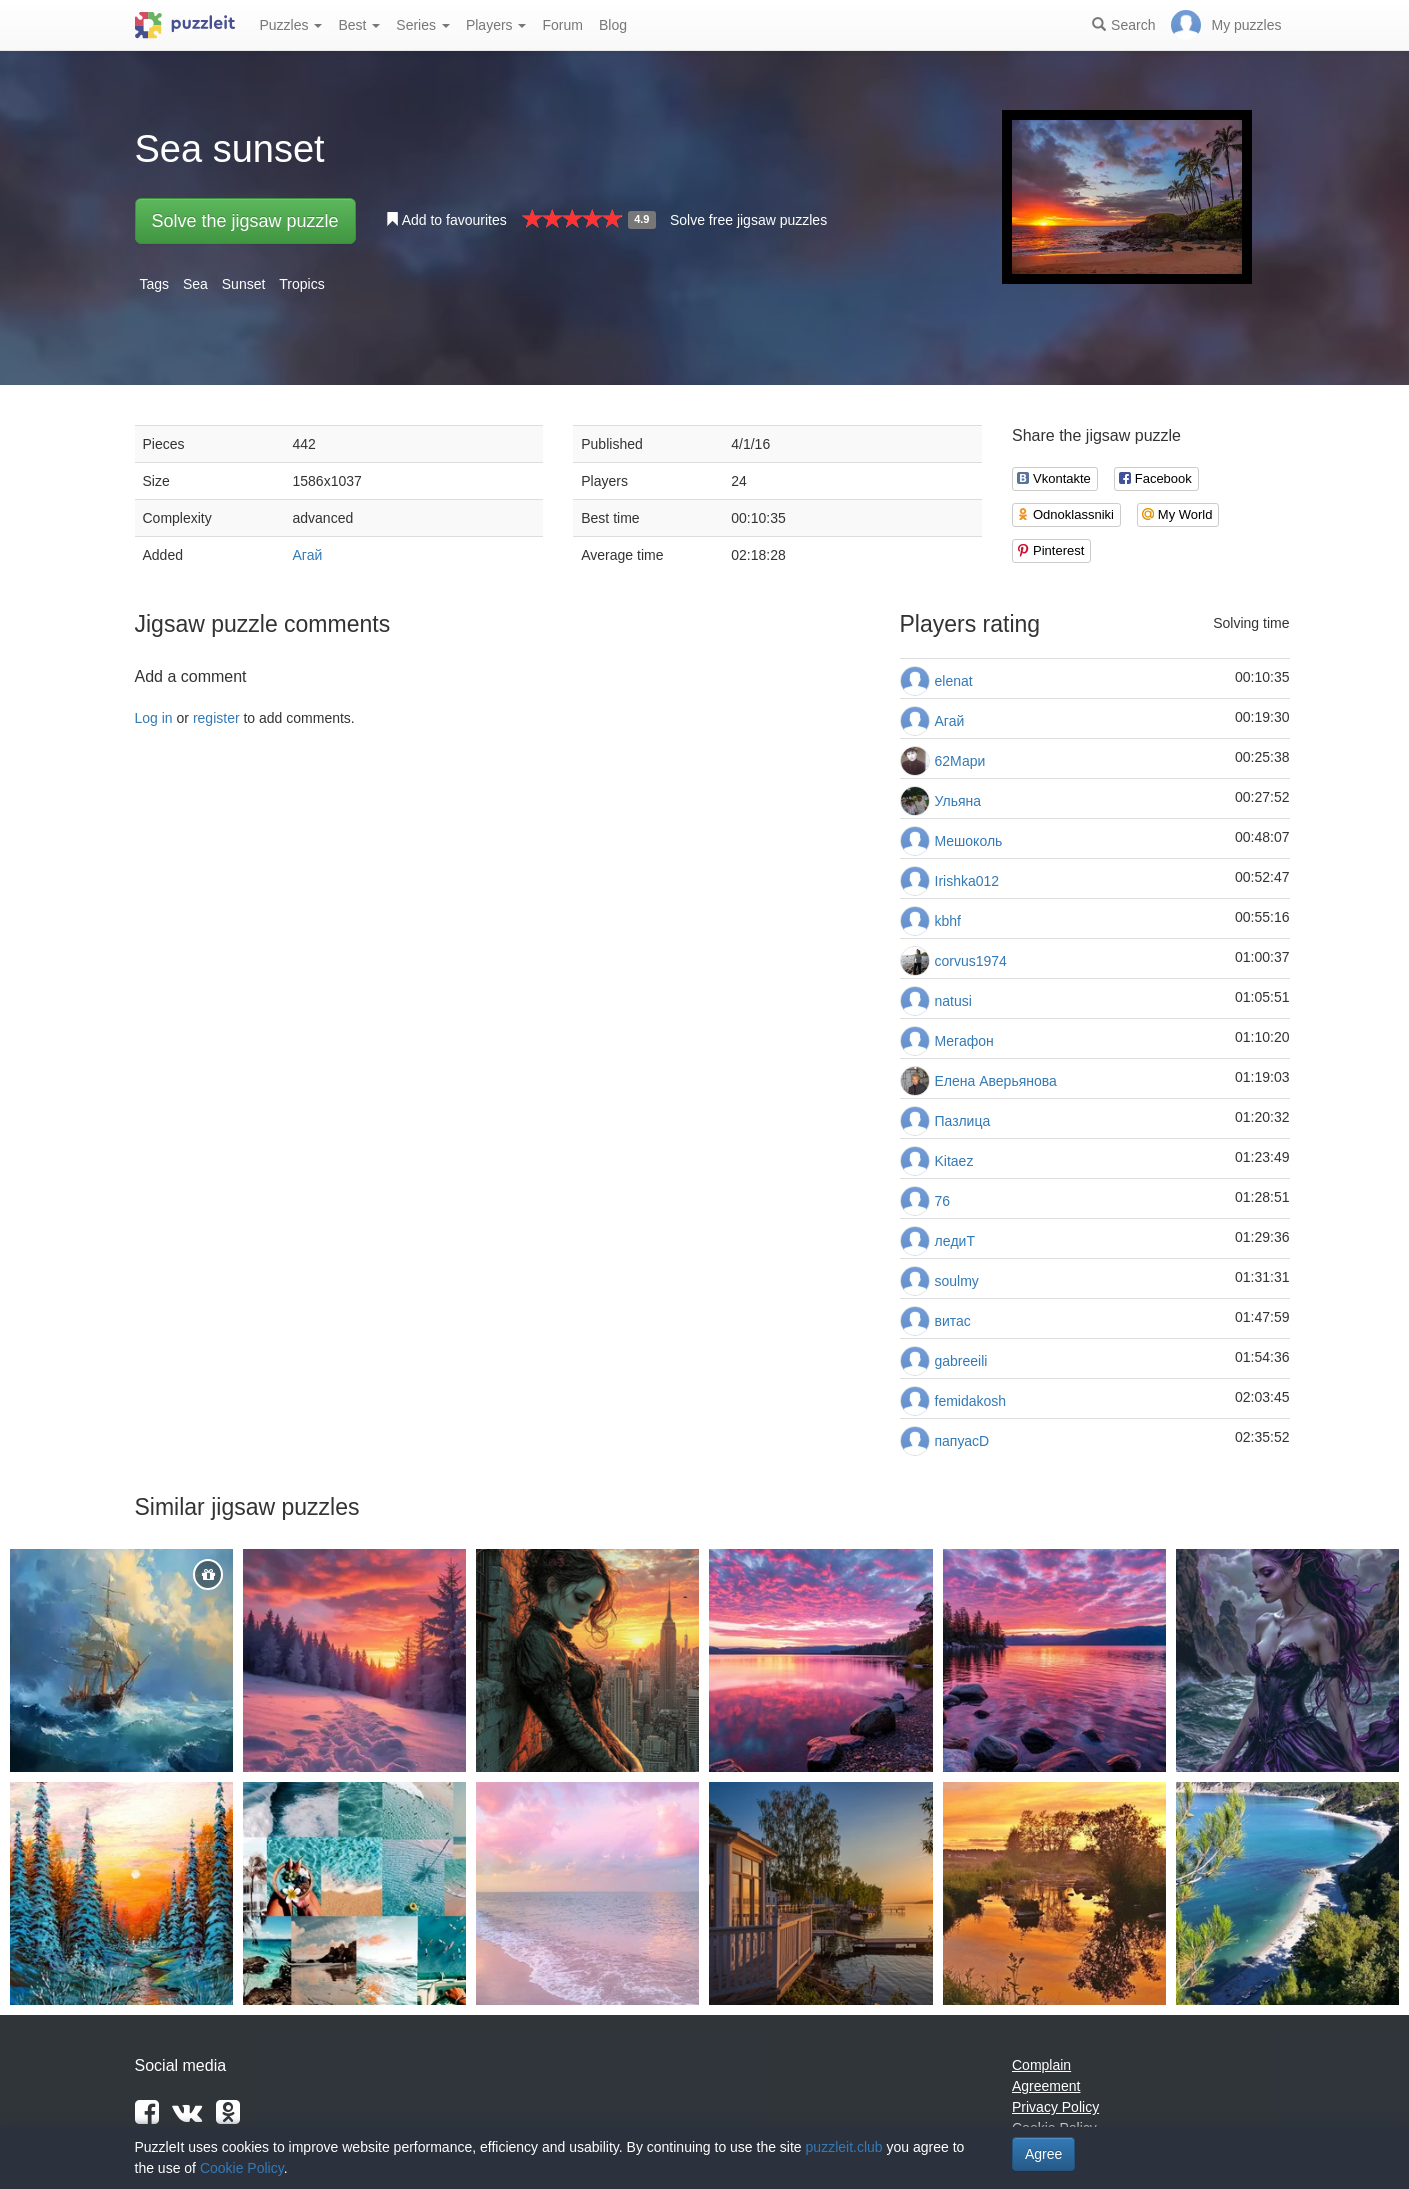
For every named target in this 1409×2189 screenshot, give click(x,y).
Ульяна (958, 801)
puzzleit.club (844, 2147)
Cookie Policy (242, 2168)
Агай (308, 555)
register (216, 718)
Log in (154, 718)
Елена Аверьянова (996, 1081)
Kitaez (954, 1161)
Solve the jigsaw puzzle (245, 221)
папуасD (962, 1441)
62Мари (960, 761)
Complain (1041, 2065)
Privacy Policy (1055, 2107)
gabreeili (961, 1361)
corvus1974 (971, 961)
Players (496, 25)
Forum (562, 25)
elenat (954, 681)
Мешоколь (969, 841)
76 (943, 1201)
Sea (195, 284)
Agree (1043, 2154)
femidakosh (971, 1401)
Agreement (1046, 2086)
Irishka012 (967, 881)
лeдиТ (955, 1241)
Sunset (244, 284)
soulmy (957, 1281)
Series (423, 25)
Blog (613, 25)
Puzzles (291, 25)
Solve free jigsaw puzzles (748, 220)
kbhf (948, 921)
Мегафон (964, 1041)
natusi (953, 1001)
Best (359, 25)
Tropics (301, 284)
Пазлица (963, 1121)
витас (953, 1321)
